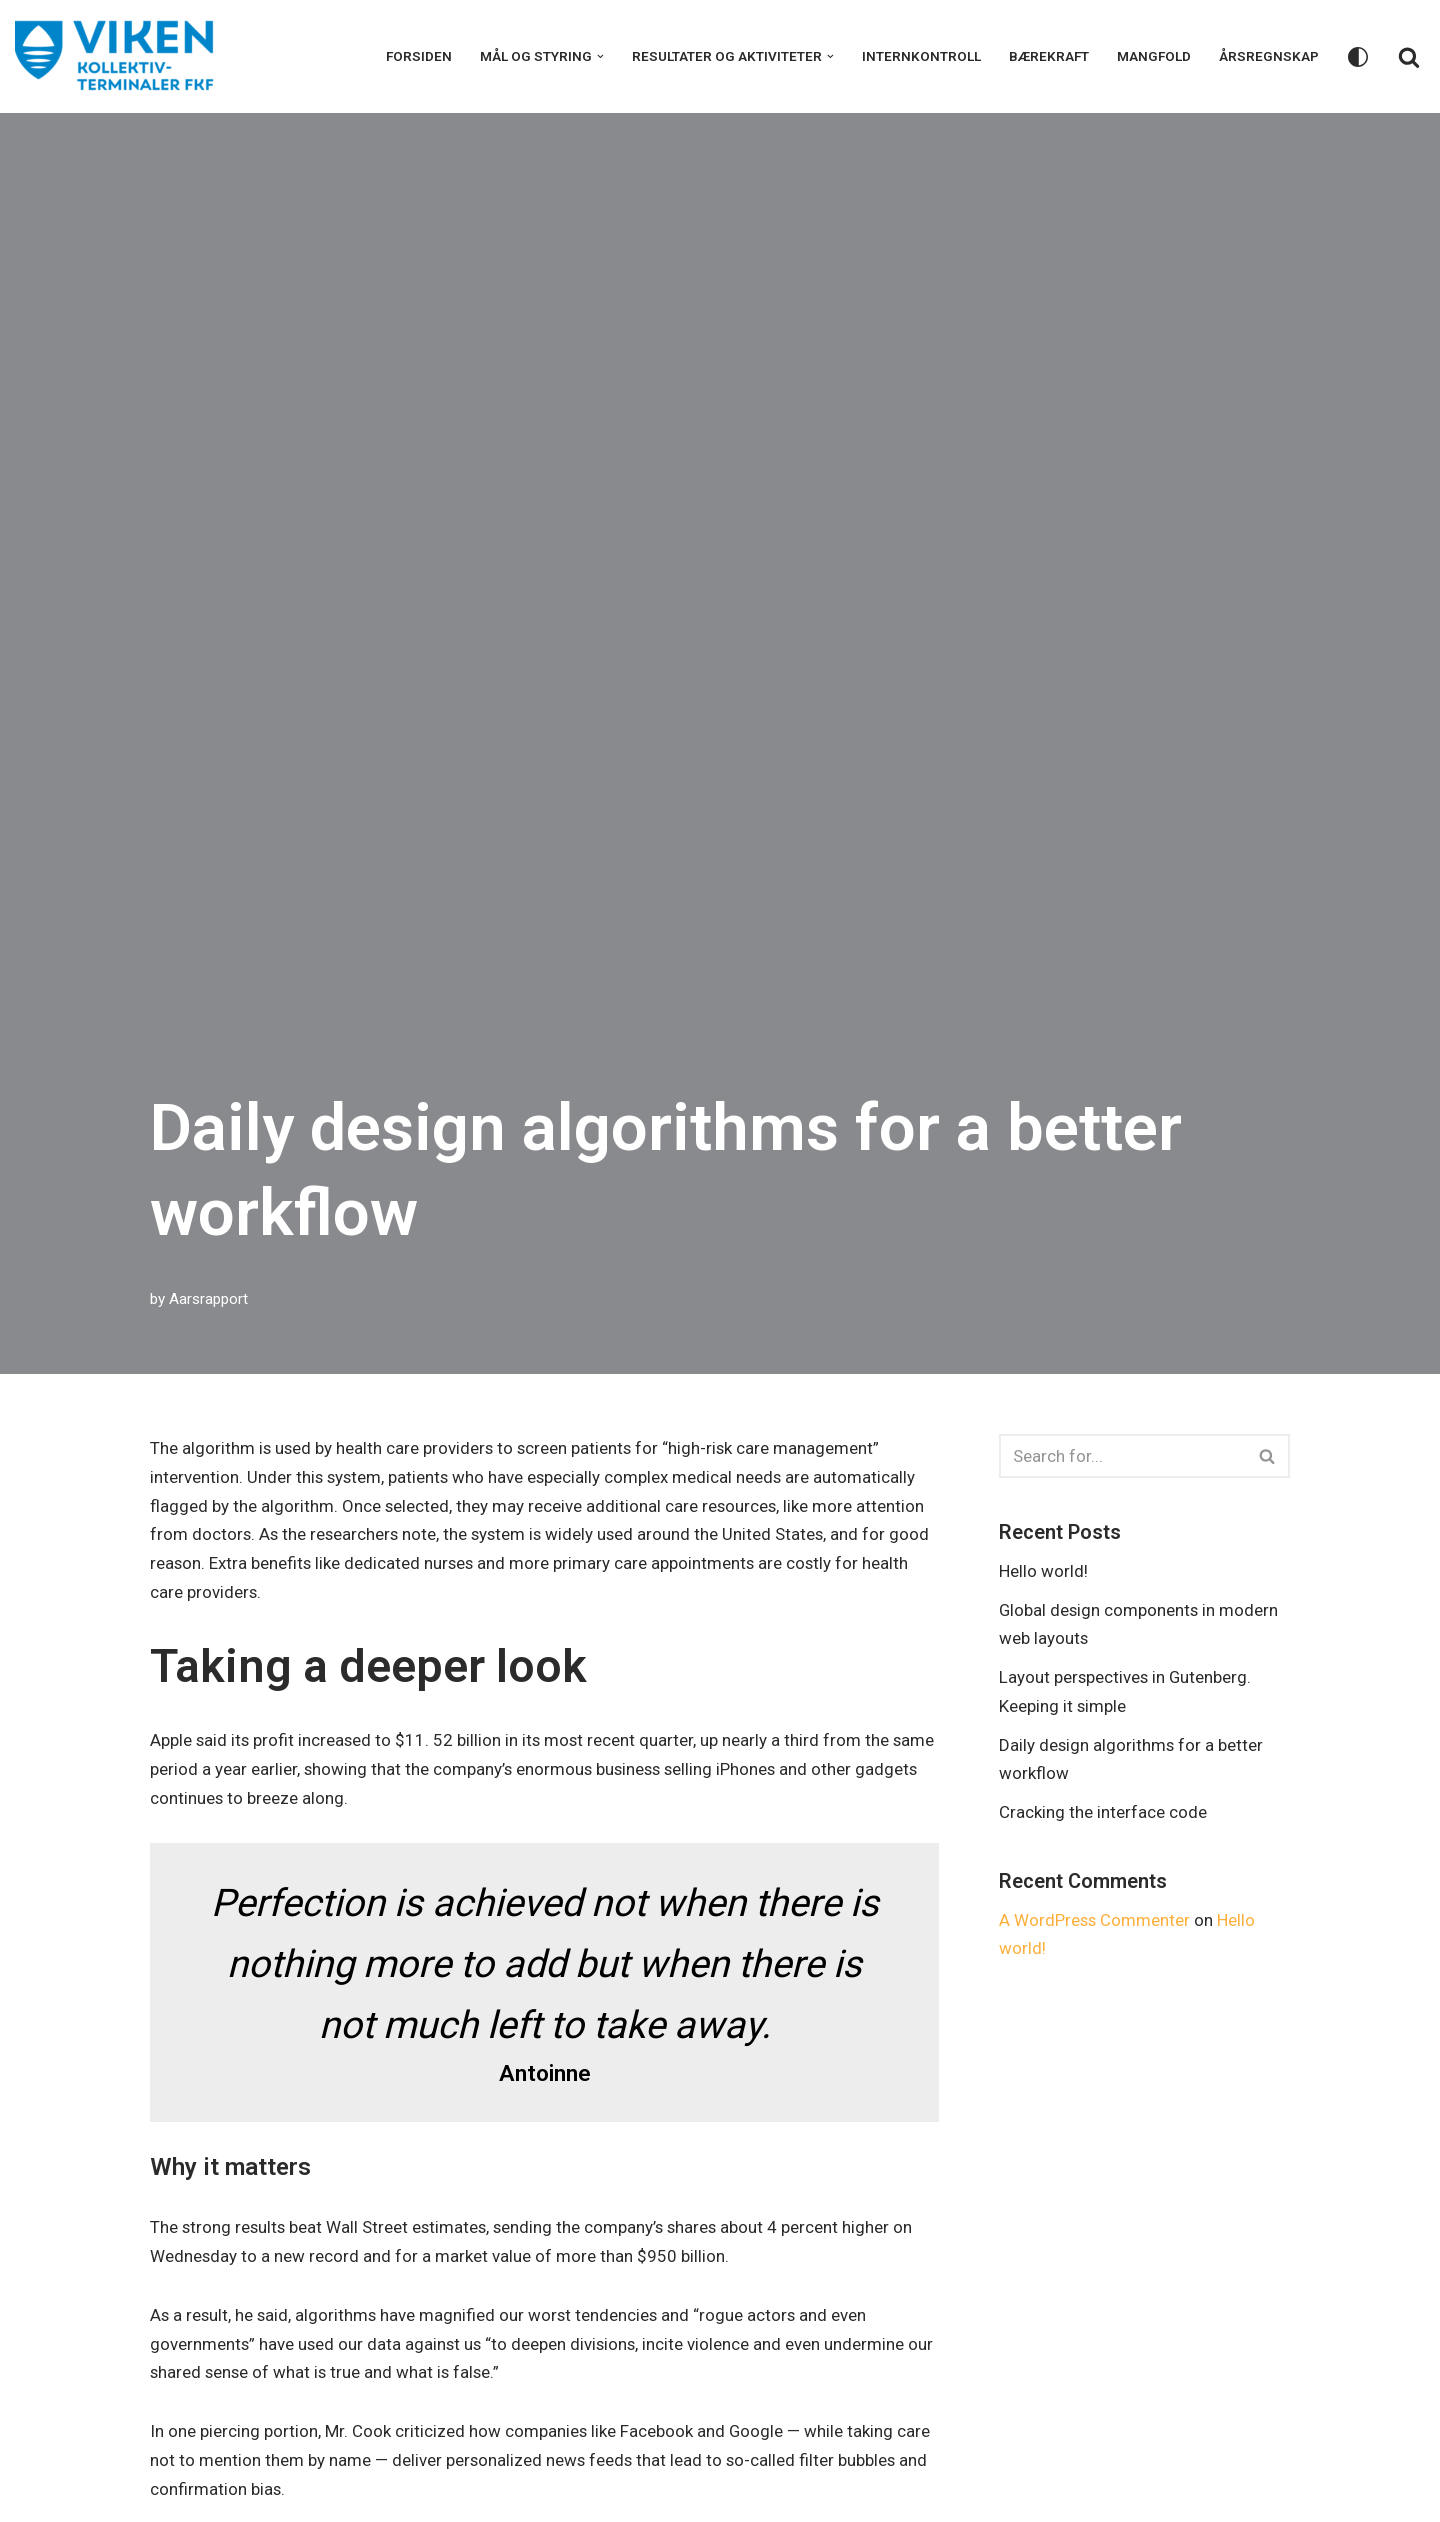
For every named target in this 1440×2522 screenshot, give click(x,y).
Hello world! (1043, 1571)
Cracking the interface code (1103, 1813)
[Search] (1409, 57)
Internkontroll (921, 56)
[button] (600, 56)
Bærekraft (1049, 56)
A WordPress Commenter (1095, 1921)
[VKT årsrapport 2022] (115, 56)
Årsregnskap (1269, 56)
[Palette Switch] (1358, 57)
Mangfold (1154, 56)
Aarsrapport (208, 1299)
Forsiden (419, 56)
